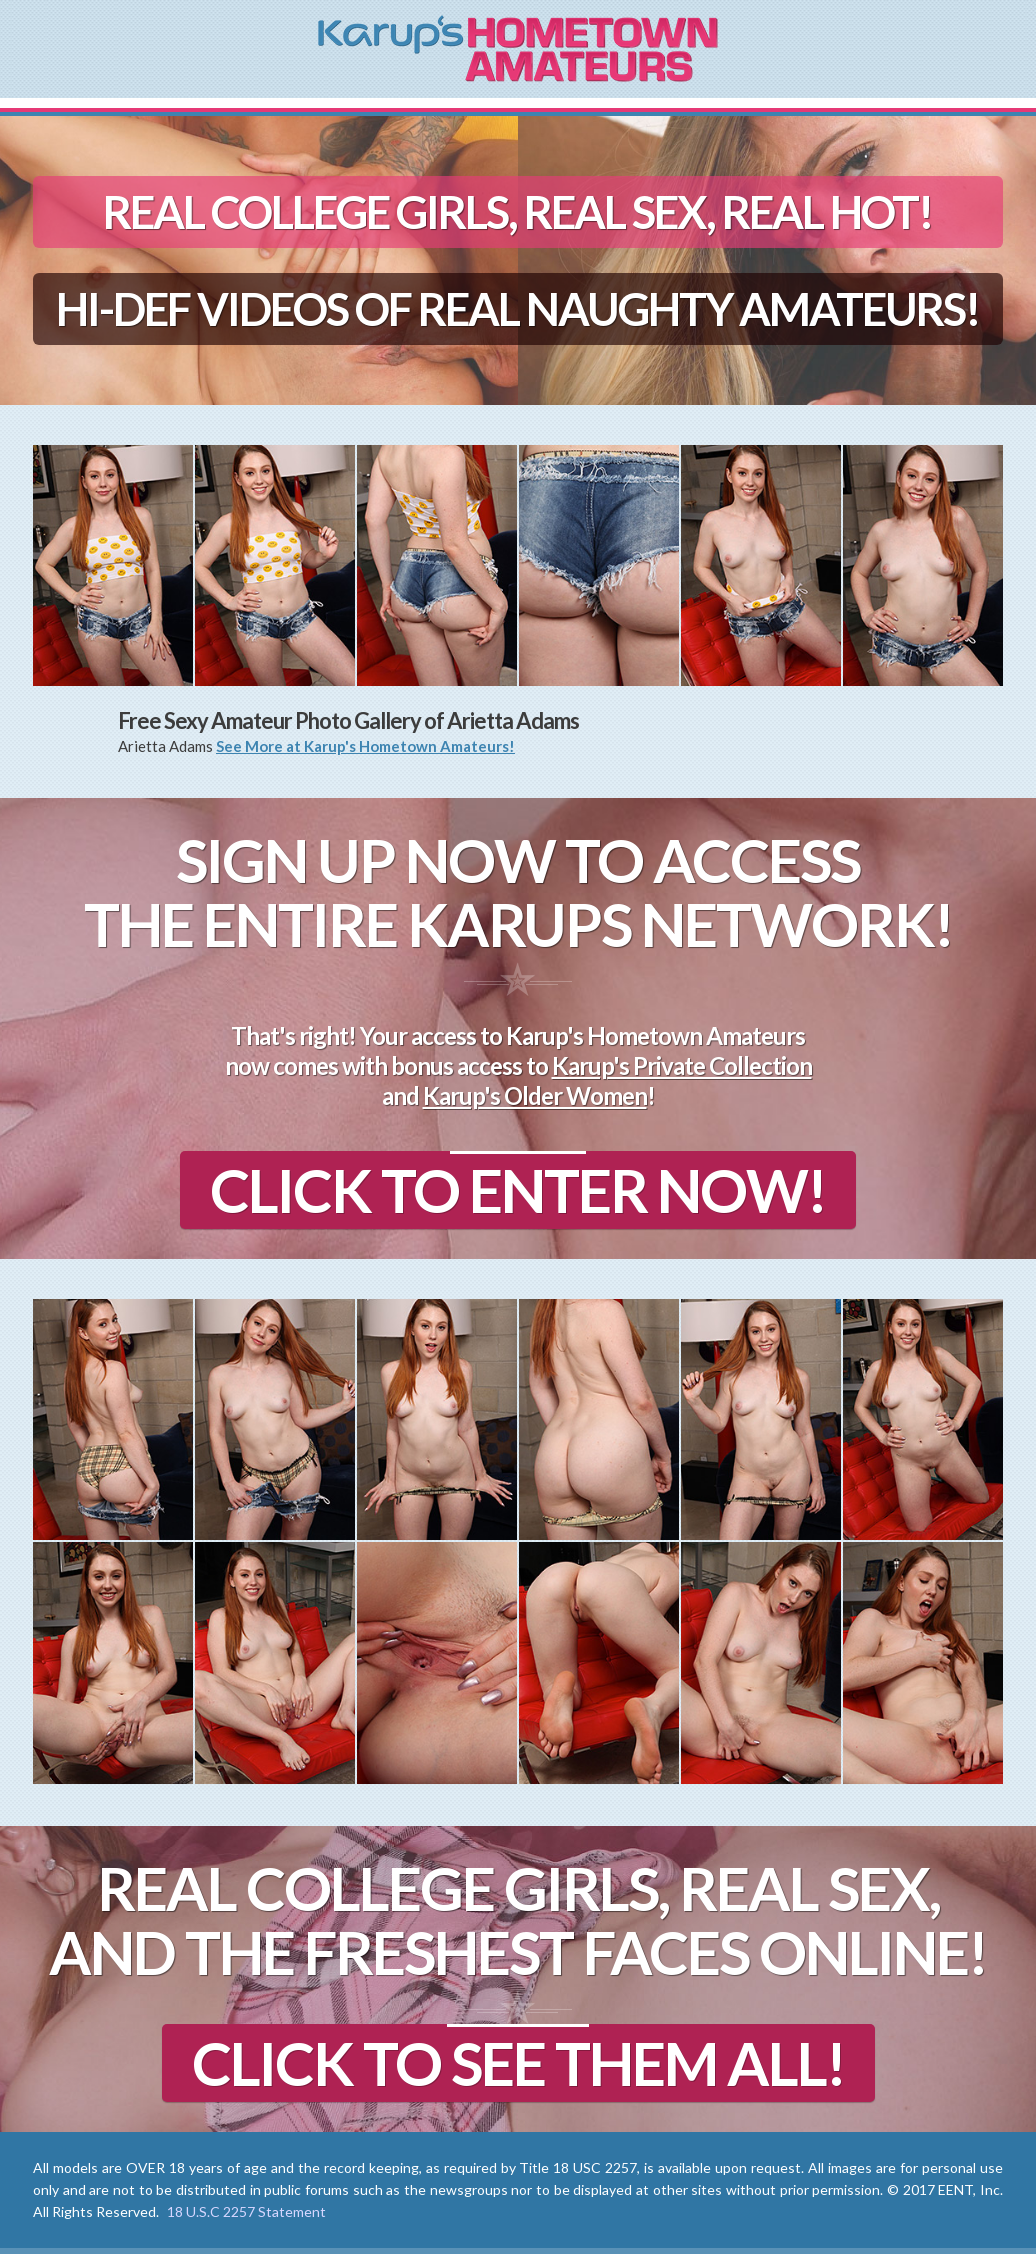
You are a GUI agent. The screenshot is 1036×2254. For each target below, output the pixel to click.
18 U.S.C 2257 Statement (246, 2211)
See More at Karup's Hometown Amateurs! (365, 746)
